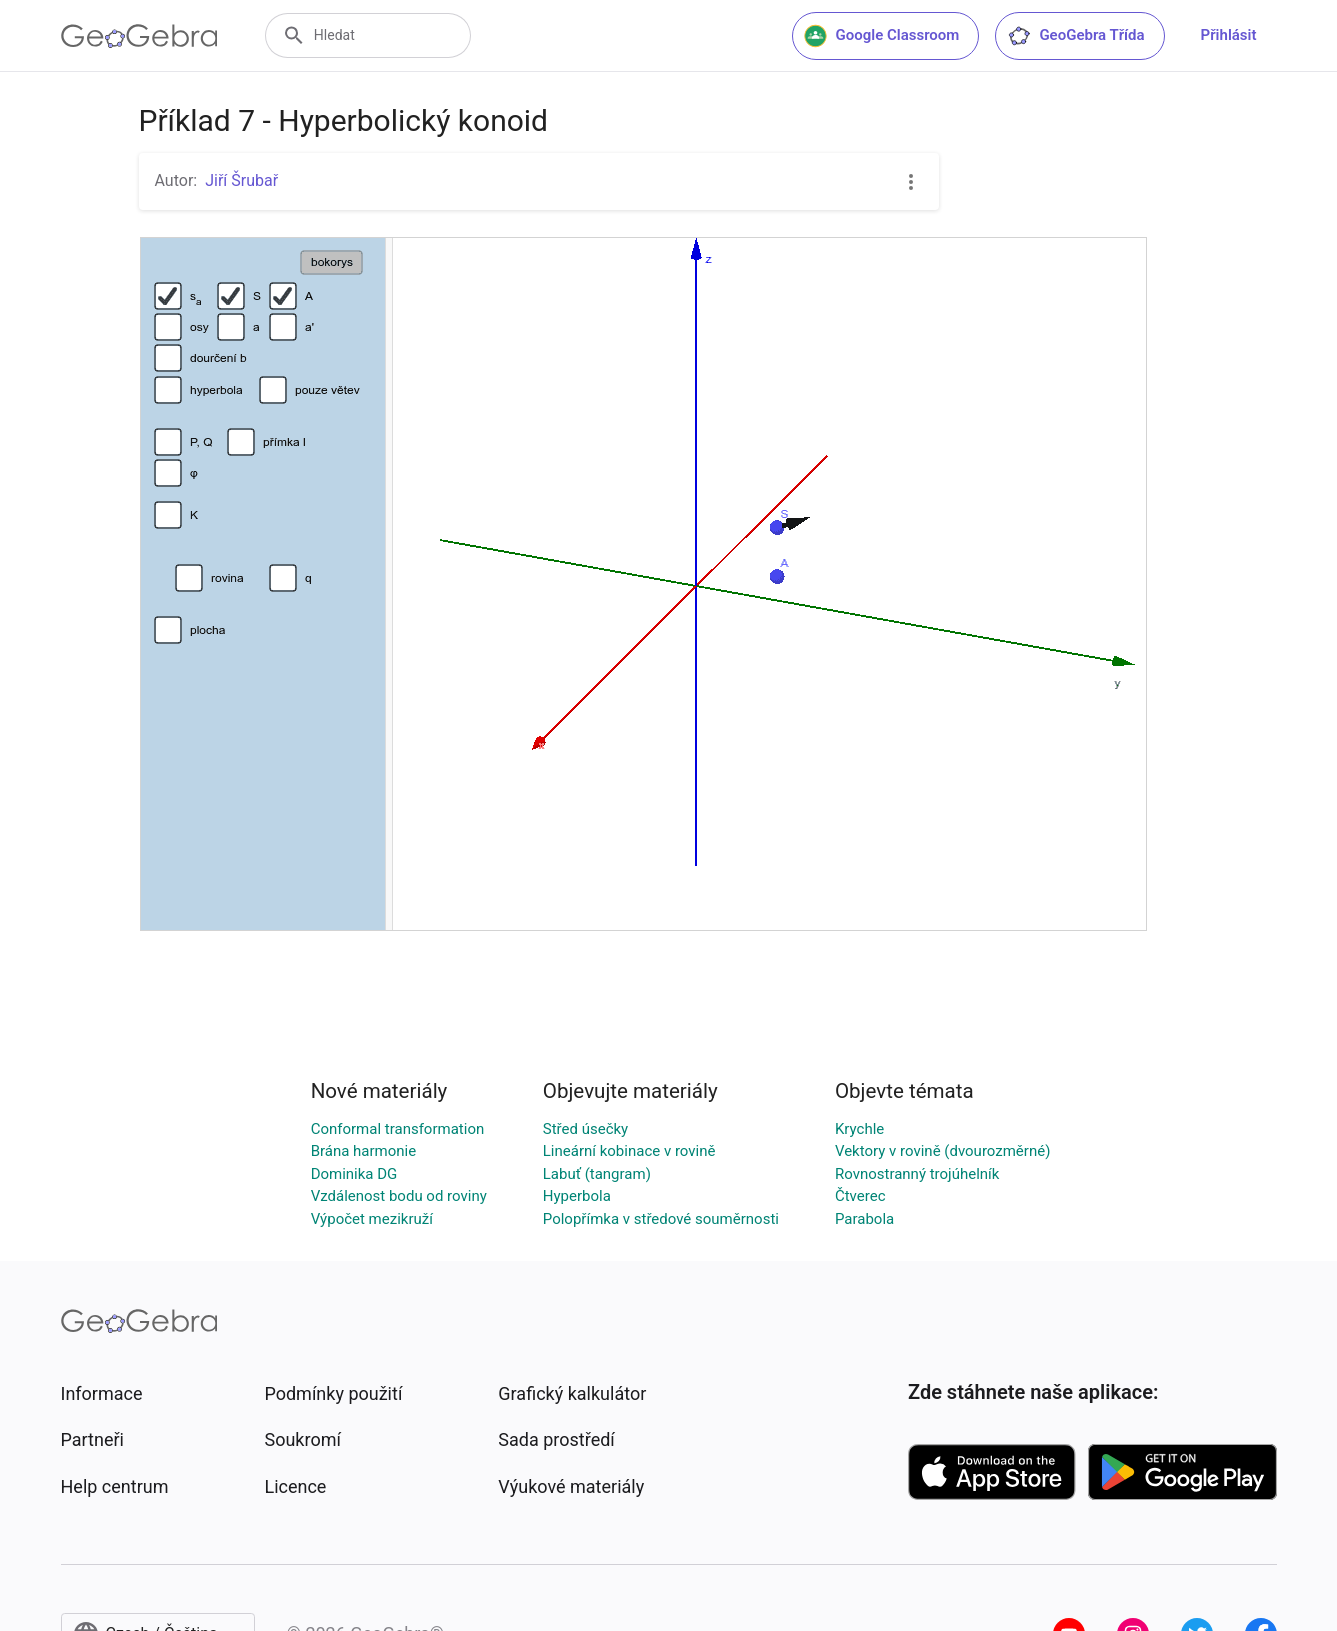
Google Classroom (882, 36)
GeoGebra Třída (1075, 36)
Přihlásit (1229, 35)
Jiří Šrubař (241, 180)
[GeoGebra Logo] (139, 36)
